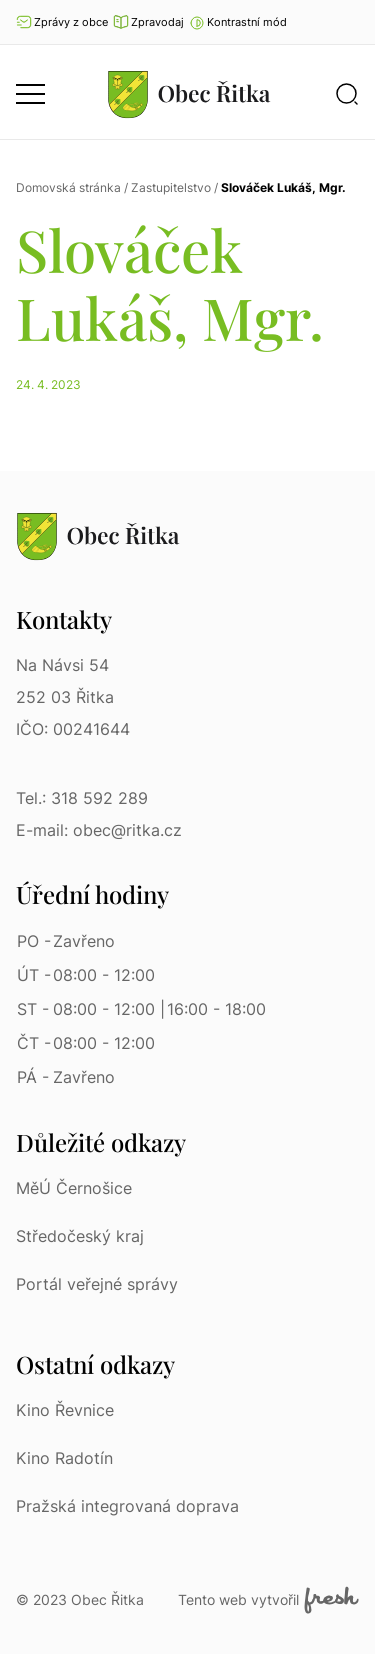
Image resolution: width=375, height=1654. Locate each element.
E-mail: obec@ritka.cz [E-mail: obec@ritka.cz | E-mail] (99, 830)
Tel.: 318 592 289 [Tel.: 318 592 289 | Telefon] (82, 798)
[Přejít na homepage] (189, 94)
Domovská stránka (68, 187)
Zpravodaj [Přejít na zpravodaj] (148, 22)
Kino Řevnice (65, 1410)
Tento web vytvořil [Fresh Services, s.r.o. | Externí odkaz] (268, 1600)
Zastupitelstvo (171, 187)
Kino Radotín (64, 1458)
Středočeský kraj (80, 1236)
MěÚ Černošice (74, 1188)
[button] (238, 22)
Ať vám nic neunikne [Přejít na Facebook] (350, 22)
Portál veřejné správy (97, 1284)
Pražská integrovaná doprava (127, 1506)
